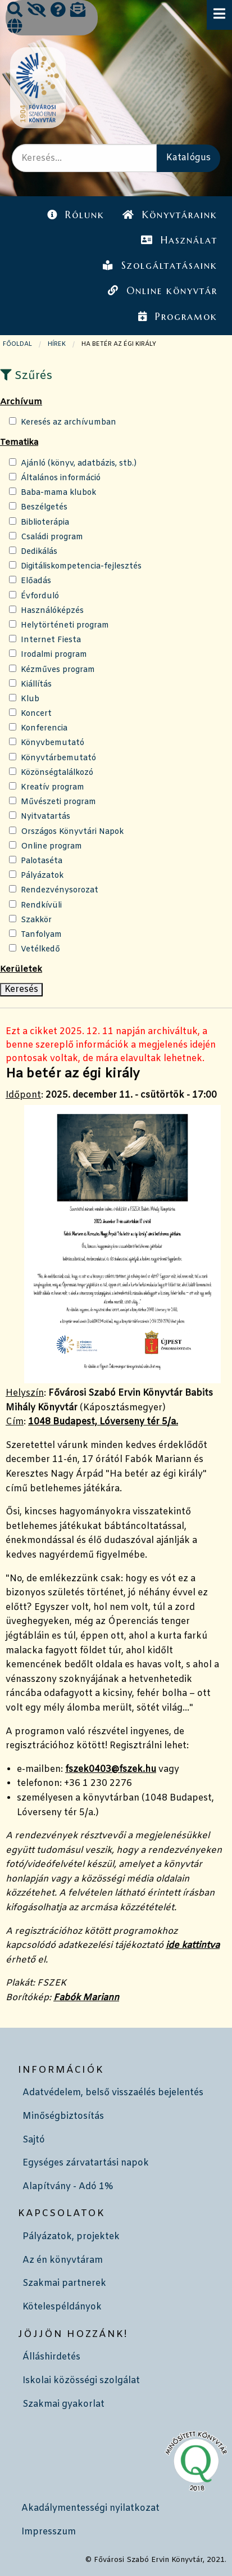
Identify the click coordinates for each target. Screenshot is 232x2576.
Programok (177, 316)
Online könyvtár (162, 291)
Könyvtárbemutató (58, 758)
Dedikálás (39, 552)
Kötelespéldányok (62, 2307)
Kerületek (21, 969)
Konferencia (44, 728)
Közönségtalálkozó (57, 773)
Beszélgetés (44, 507)
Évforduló (40, 596)
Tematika (19, 442)
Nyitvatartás (45, 816)
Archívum (21, 402)
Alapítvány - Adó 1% (67, 2186)
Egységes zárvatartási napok (85, 2163)
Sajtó (33, 2140)
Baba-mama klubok (58, 493)
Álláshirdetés (51, 2357)
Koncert (36, 714)
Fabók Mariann (86, 1998)
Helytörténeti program (65, 625)
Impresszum (48, 2532)
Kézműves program (58, 670)
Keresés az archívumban (68, 422)
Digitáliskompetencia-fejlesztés (81, 566)
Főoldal (17, 344)
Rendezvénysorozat (59, 890)
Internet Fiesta (51, 640)
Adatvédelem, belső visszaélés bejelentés (112, 2093)
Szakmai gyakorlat (63, 2404)
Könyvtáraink (169, 215)
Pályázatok (42, 875)
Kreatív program (52, 787)
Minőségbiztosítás (63, 2116)
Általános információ (61, 478)
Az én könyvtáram (62, 2260)
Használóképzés (52, 611)
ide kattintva (193, 1945)
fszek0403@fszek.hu (110, 1769)
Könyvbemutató (52, 743)
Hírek (57, 344)
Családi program (52, 537)
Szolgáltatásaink (160, 265)
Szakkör (36, 920)
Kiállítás (36, 684)
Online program (51, 846)
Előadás (36, 581)
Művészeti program (58, 802)
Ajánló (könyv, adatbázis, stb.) (79, 463)
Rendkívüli (41, 905)
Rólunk (75, 215)
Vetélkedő (40, 949)
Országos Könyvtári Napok (72, 832)
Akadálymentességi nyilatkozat (90, 2508)
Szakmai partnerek (64, 2283)
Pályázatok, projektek (71, 2237)
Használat (179, 240)
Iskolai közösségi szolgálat (81, 2380)
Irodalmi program (54, 654)
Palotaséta (41, 861)
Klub (30, 699)
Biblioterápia (45, 522)
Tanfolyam (41, 935)
